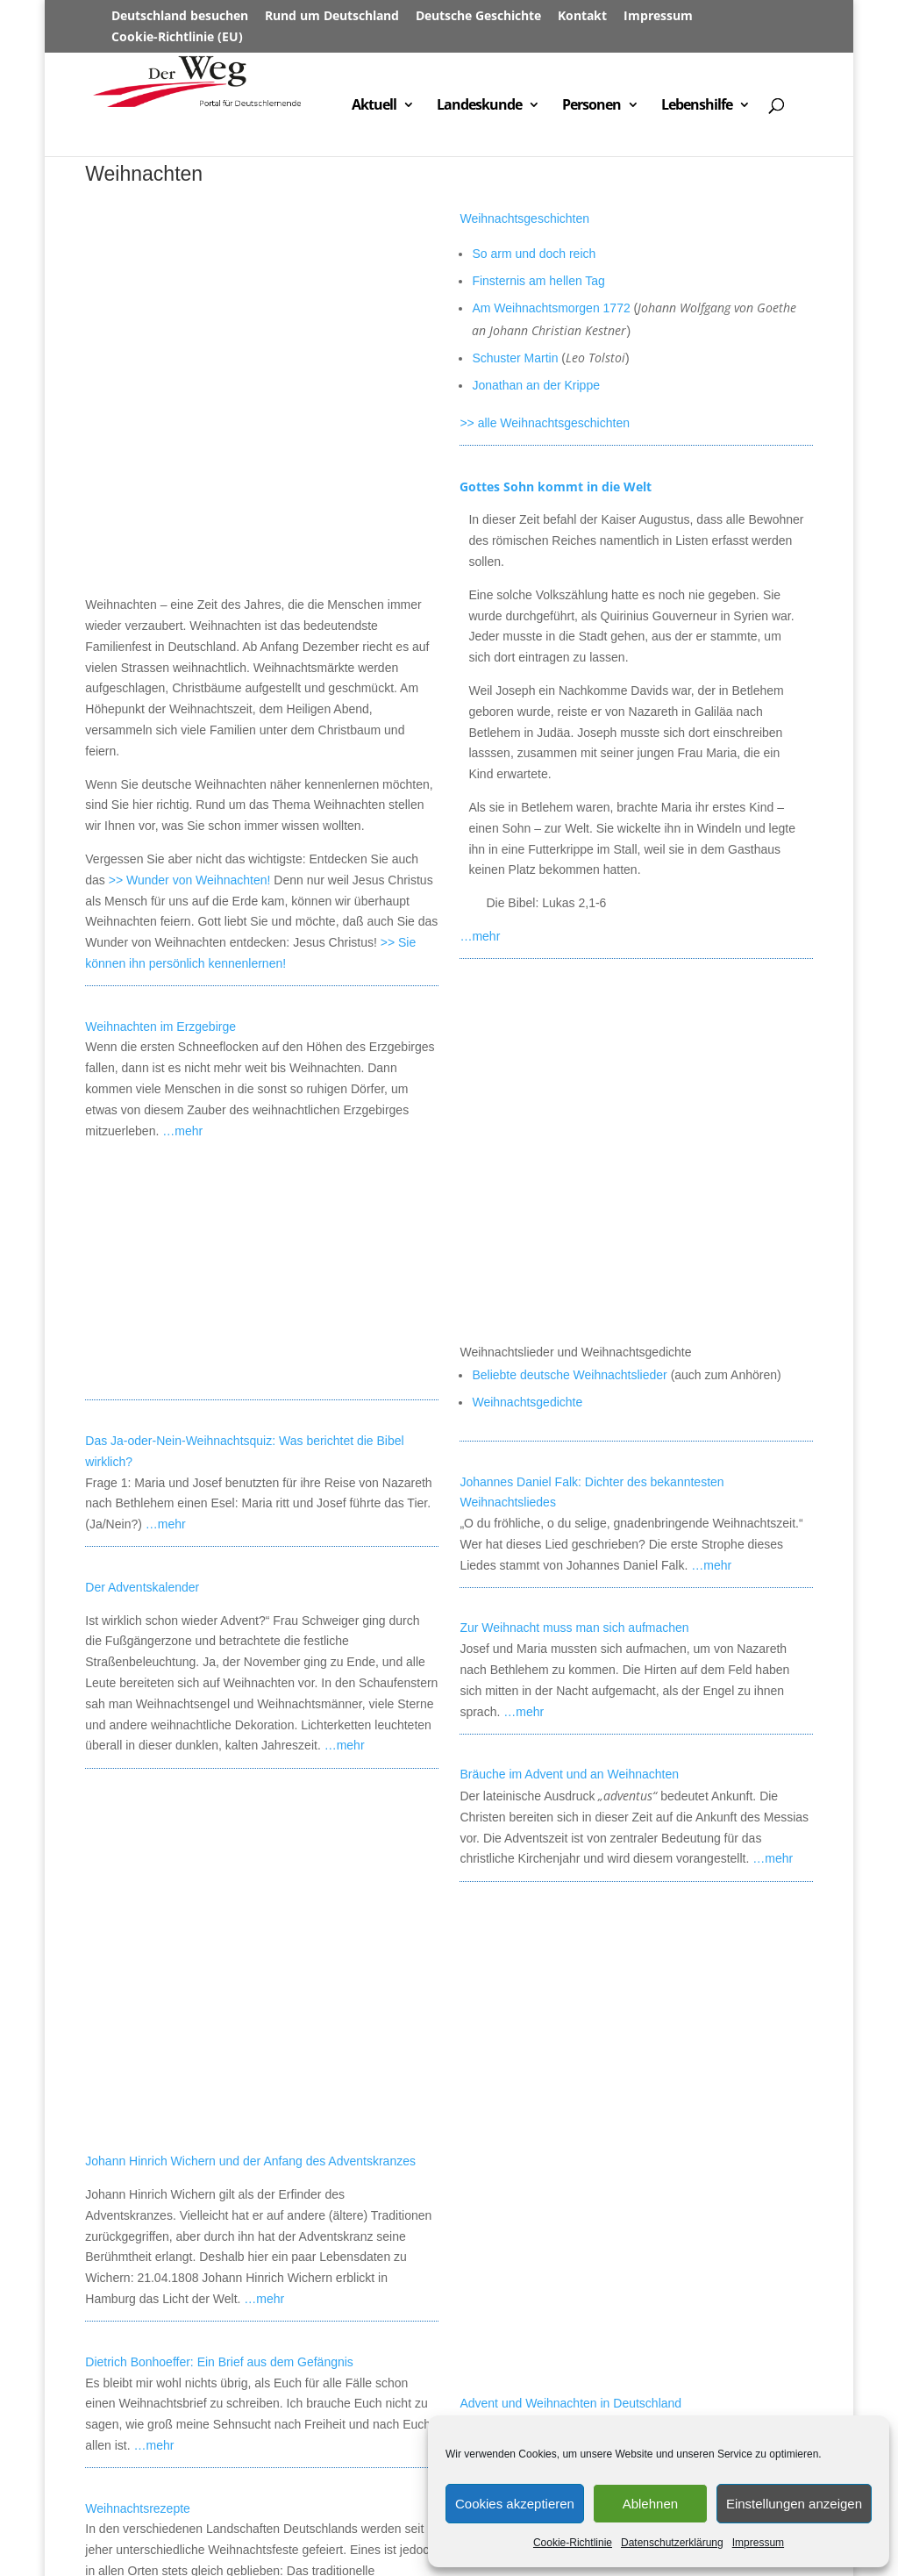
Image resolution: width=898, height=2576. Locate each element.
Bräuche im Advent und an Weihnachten (569, 1435)
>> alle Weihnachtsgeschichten (545, 423)
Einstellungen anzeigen (794, 2503)
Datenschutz (209, 2534)
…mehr (182, 791)
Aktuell (374, 106)
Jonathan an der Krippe (536, 385)
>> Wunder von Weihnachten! (190, 540)
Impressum (758, 2543)
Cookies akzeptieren (514, 2503)
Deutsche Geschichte (478, 17)
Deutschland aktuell (144, 2512)
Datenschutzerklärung (672, 2543)
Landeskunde (479, 106)
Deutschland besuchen (179, 17)
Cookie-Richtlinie (572, 2543)
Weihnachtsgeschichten (524, 218)
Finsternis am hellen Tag (538, 281)
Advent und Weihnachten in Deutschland (570, 2064)
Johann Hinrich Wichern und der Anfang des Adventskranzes (250, 1484)
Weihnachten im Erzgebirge (160, 687)
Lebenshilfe (696, 106)
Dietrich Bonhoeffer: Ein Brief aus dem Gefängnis (219, 1684)
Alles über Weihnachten (524, 2307)
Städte (352, 2491)
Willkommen (122, 2491)
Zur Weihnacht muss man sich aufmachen (574, 1289)
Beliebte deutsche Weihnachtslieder (569, 1035)
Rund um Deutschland (332, 17)
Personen (591, 106)
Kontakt (582, 17)
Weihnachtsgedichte (527, 1062)
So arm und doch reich (533, 254)
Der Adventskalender (142, 1248)
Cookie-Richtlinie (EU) (177, 38)
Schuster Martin (515, 358)
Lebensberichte (425, 2512)
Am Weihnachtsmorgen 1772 (551, 308)
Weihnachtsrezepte (137, 1830)
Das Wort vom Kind (512, 2372)
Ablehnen (650, 2503)
